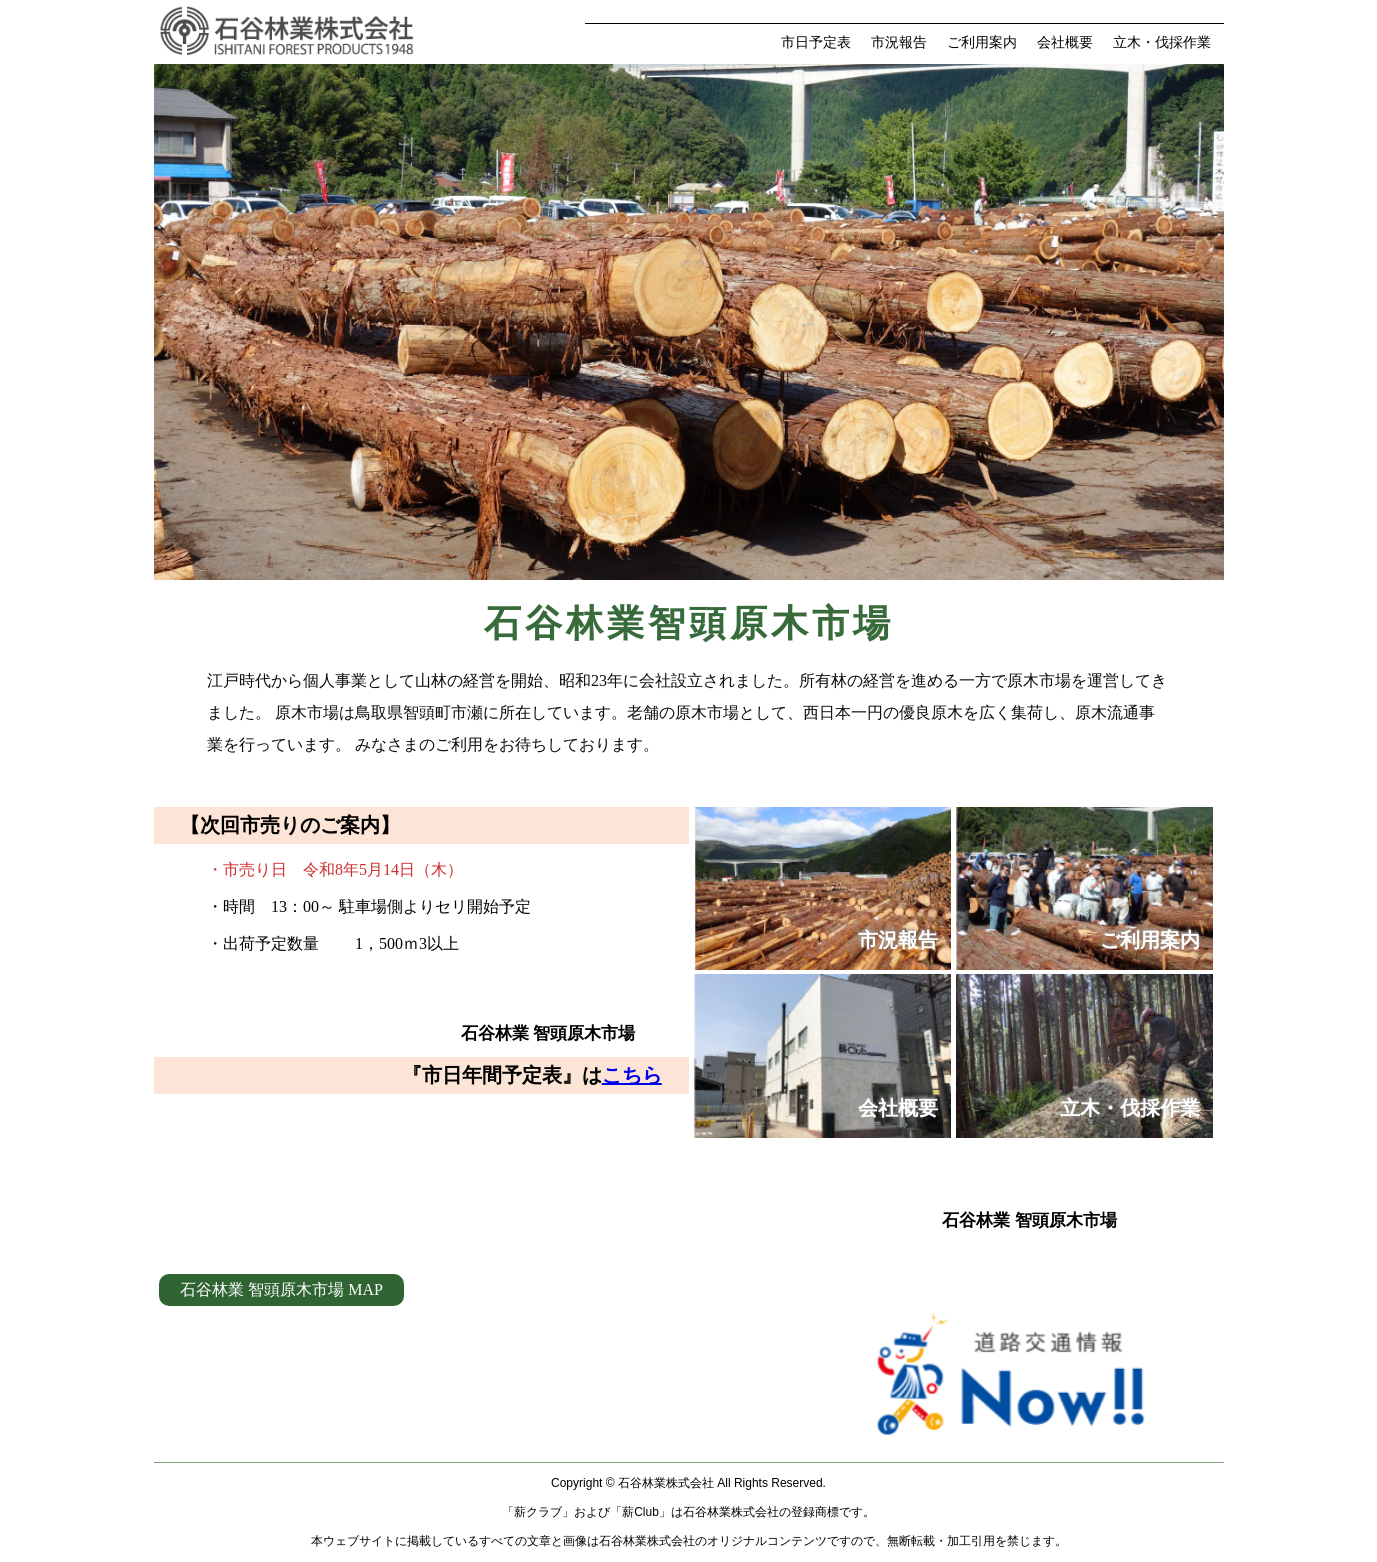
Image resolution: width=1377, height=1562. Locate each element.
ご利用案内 (982, 42)
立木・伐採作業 (1162, 42)
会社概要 (1065, 42)
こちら (632, 1075)
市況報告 (899, 42)
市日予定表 (816, 42)
